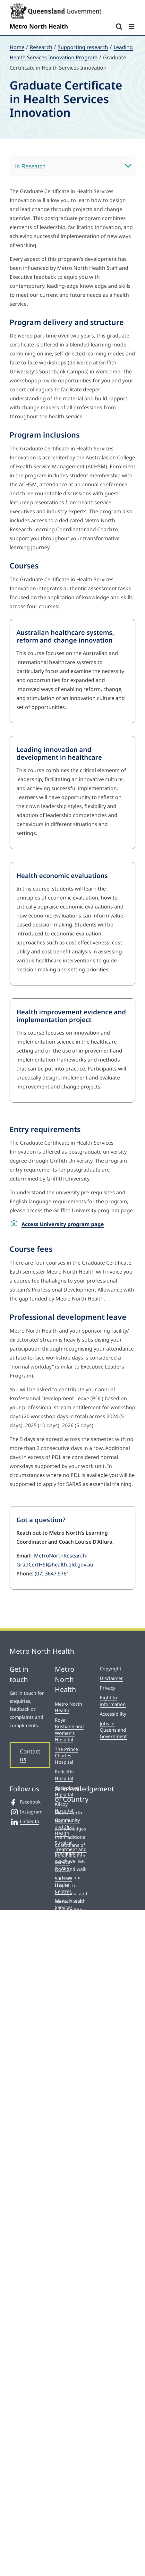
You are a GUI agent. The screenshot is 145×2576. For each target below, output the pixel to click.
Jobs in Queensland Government (113, 1729)
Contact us (30, 1755)
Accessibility (113, 1714)
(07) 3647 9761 (52, 1573)
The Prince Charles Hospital (66, 1755)
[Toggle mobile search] (119, 26)
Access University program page (62, 1224)
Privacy (107, 1688)
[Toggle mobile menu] (132, 26)
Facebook (25, 1802)
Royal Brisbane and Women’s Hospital (69, 1729)
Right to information (113, 1700)
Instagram (26, 1812)
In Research (30, 166)
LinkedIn (24, 1821)
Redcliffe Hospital (64, 1775)
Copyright (110, 1669)
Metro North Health (68, 1707)
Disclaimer (111, 1678)
